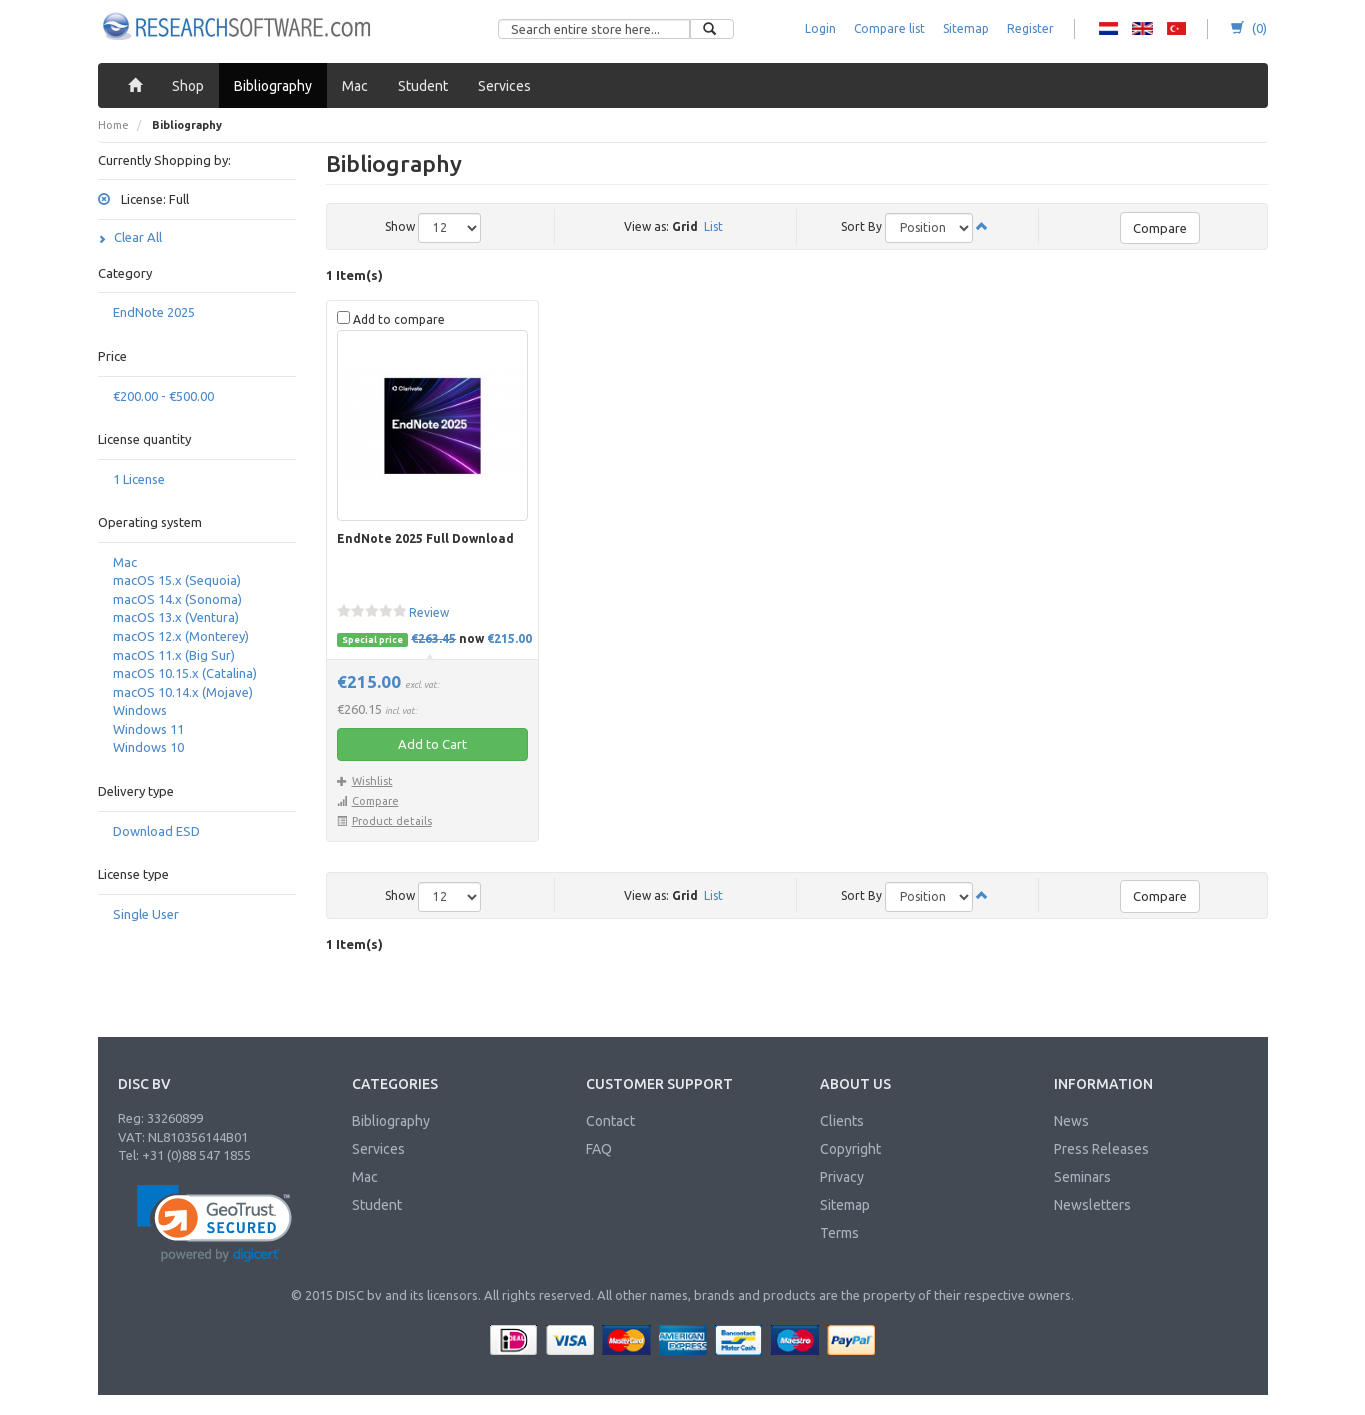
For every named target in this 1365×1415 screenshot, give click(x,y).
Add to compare (391, 318)
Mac (125, 562)
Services (378, 1149)
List (713, 226)
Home (113, 125)
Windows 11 (148, 729)
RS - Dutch (1108, 29)
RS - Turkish (1176, 29)
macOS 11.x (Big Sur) (174, 655)
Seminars (1082, 1177)
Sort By (861, 226)
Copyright (850, 1149)
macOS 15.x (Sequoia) (177, 580)
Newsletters (1092, 1205)
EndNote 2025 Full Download (425, 538)
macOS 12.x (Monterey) (181, 636)
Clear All (130, 237)
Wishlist (365, 781)
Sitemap (966, 28)
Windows (140, 710)
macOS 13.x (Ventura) (176, 617)
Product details (384, 821)
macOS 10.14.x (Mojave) (183, 692)
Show (400, 226)
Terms (839, 1233)
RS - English (1142, 29)
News (1071, 1121)
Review (429, 612)
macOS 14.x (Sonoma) (177, 599)
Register (1030, 28)
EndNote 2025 (154, 312)
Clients (842, 1121)
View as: (646, 226)
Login (820, 28)
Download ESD (156, 831)
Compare (1160, 228)
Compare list (889, 28)
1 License (139, 479)
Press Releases (1101, 1149)
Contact (610, 1121)
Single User (146, 914)
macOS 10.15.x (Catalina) (185, 673)
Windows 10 (148, 747)
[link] (214, 1223)
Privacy (842, 1177)
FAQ (599, 1149)
